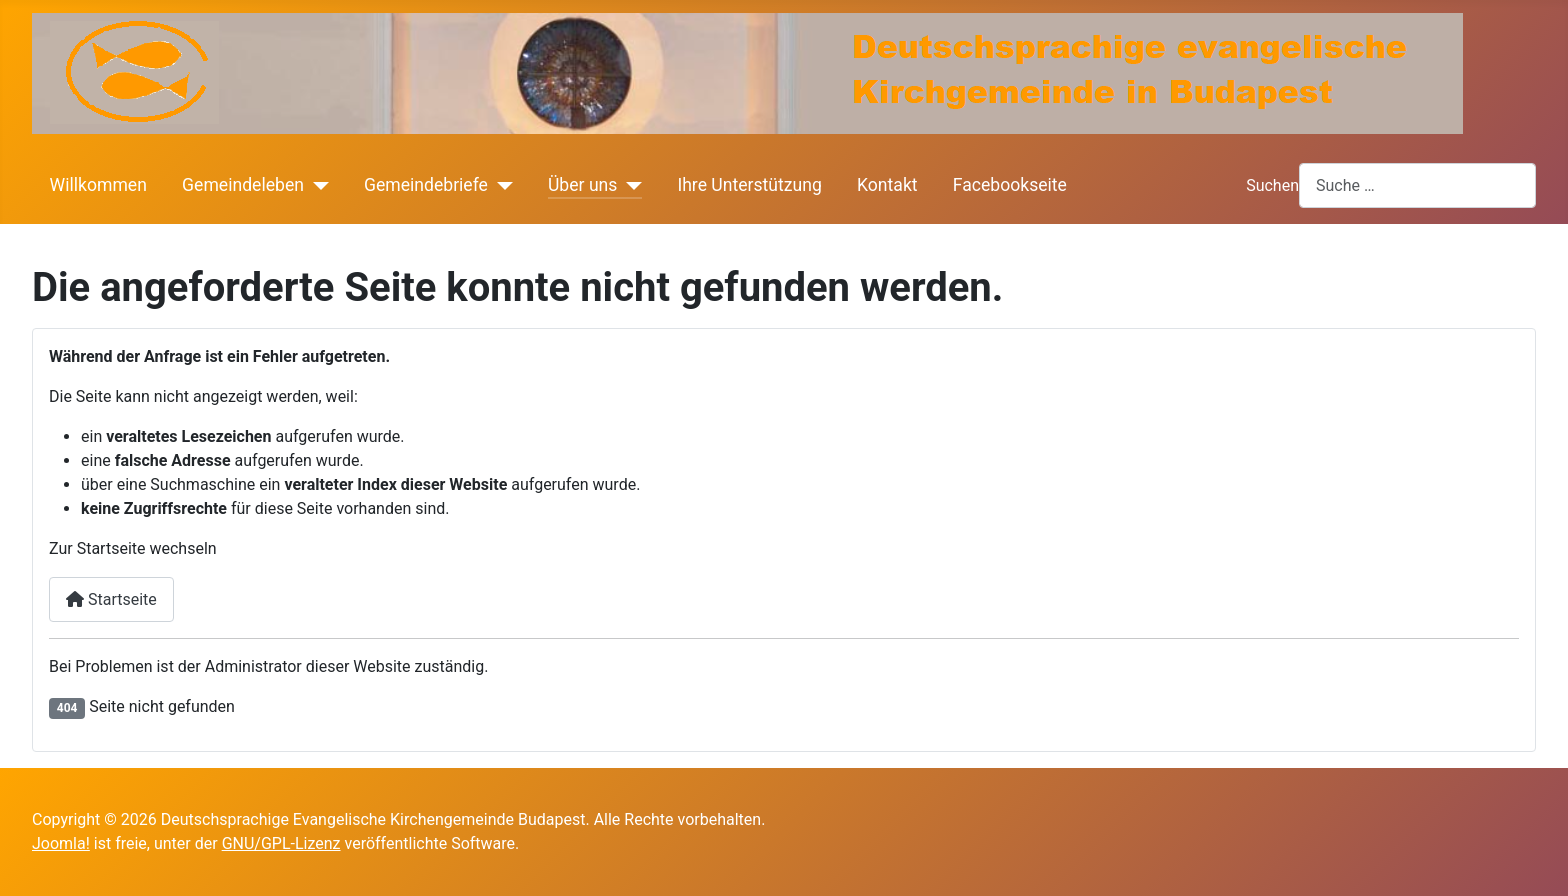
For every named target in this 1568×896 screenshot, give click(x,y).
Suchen (1272, 185)
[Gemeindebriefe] (500, 185)
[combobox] (1417, 185)
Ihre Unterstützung (749, 185)
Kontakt (887, 185)
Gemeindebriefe (426, 185)
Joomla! (61, 843)
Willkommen (98, 185)
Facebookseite (1010, 185)
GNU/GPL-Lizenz (281, 843)
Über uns (582, 185)
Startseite (111, 599)
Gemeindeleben (243, 185)
